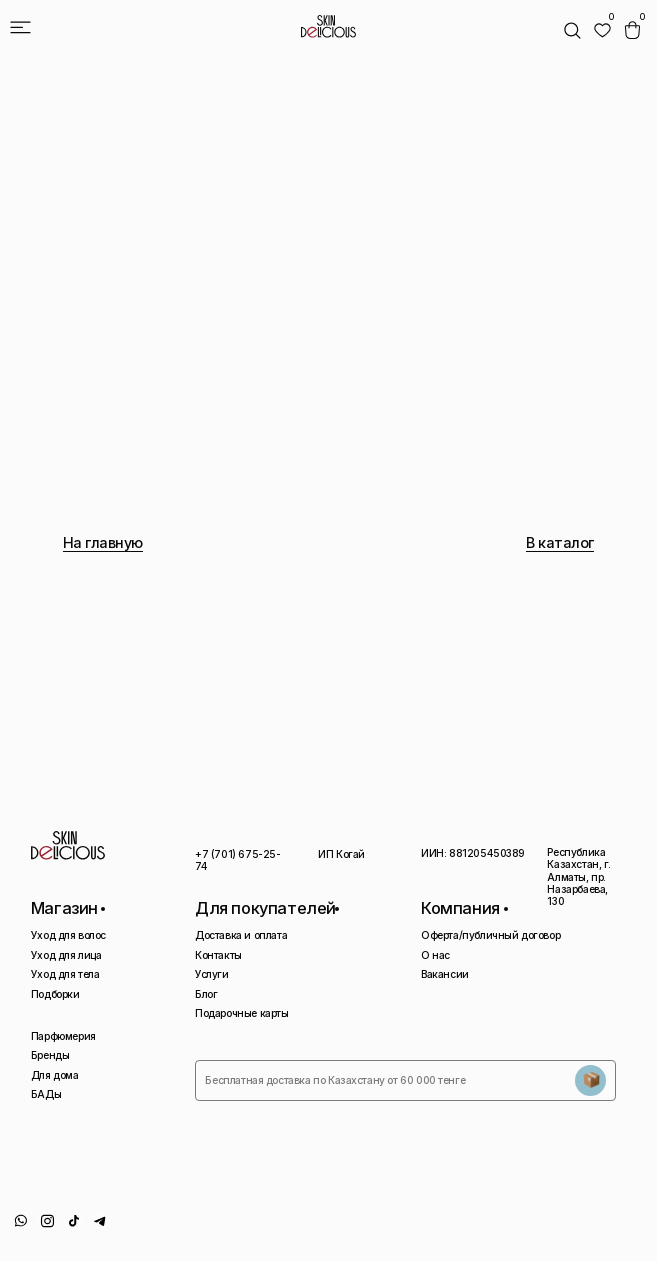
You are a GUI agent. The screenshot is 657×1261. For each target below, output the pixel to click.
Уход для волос (68, 935)
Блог (206, 994)
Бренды (50, 1055)
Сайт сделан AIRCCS (600, 1226)
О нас (435, 955)
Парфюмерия (63, 1036)
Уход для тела (65, 974)
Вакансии (445, 974)
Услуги (212, 974)
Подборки (55, 994)
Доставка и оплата (241, 935)
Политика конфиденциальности (434, 1232)
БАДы (46, 1094)
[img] (602, 30)
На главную (103, 542)
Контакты (218, 955)
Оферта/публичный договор (490, 935)
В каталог (559, 542)
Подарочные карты (241, 1013)
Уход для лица (66, 955)
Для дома (55, 1075)
